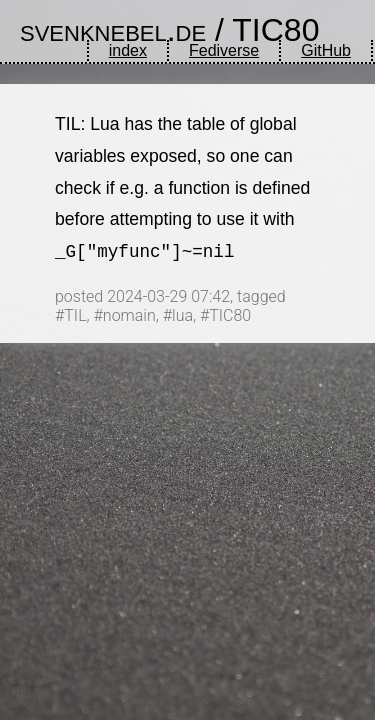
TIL (75, 315)
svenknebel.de (113, 30)
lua (182, 315)
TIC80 (275, 30)
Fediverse (224, 50)
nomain (129, 315)
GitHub (326, 50)
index (128, 50)
